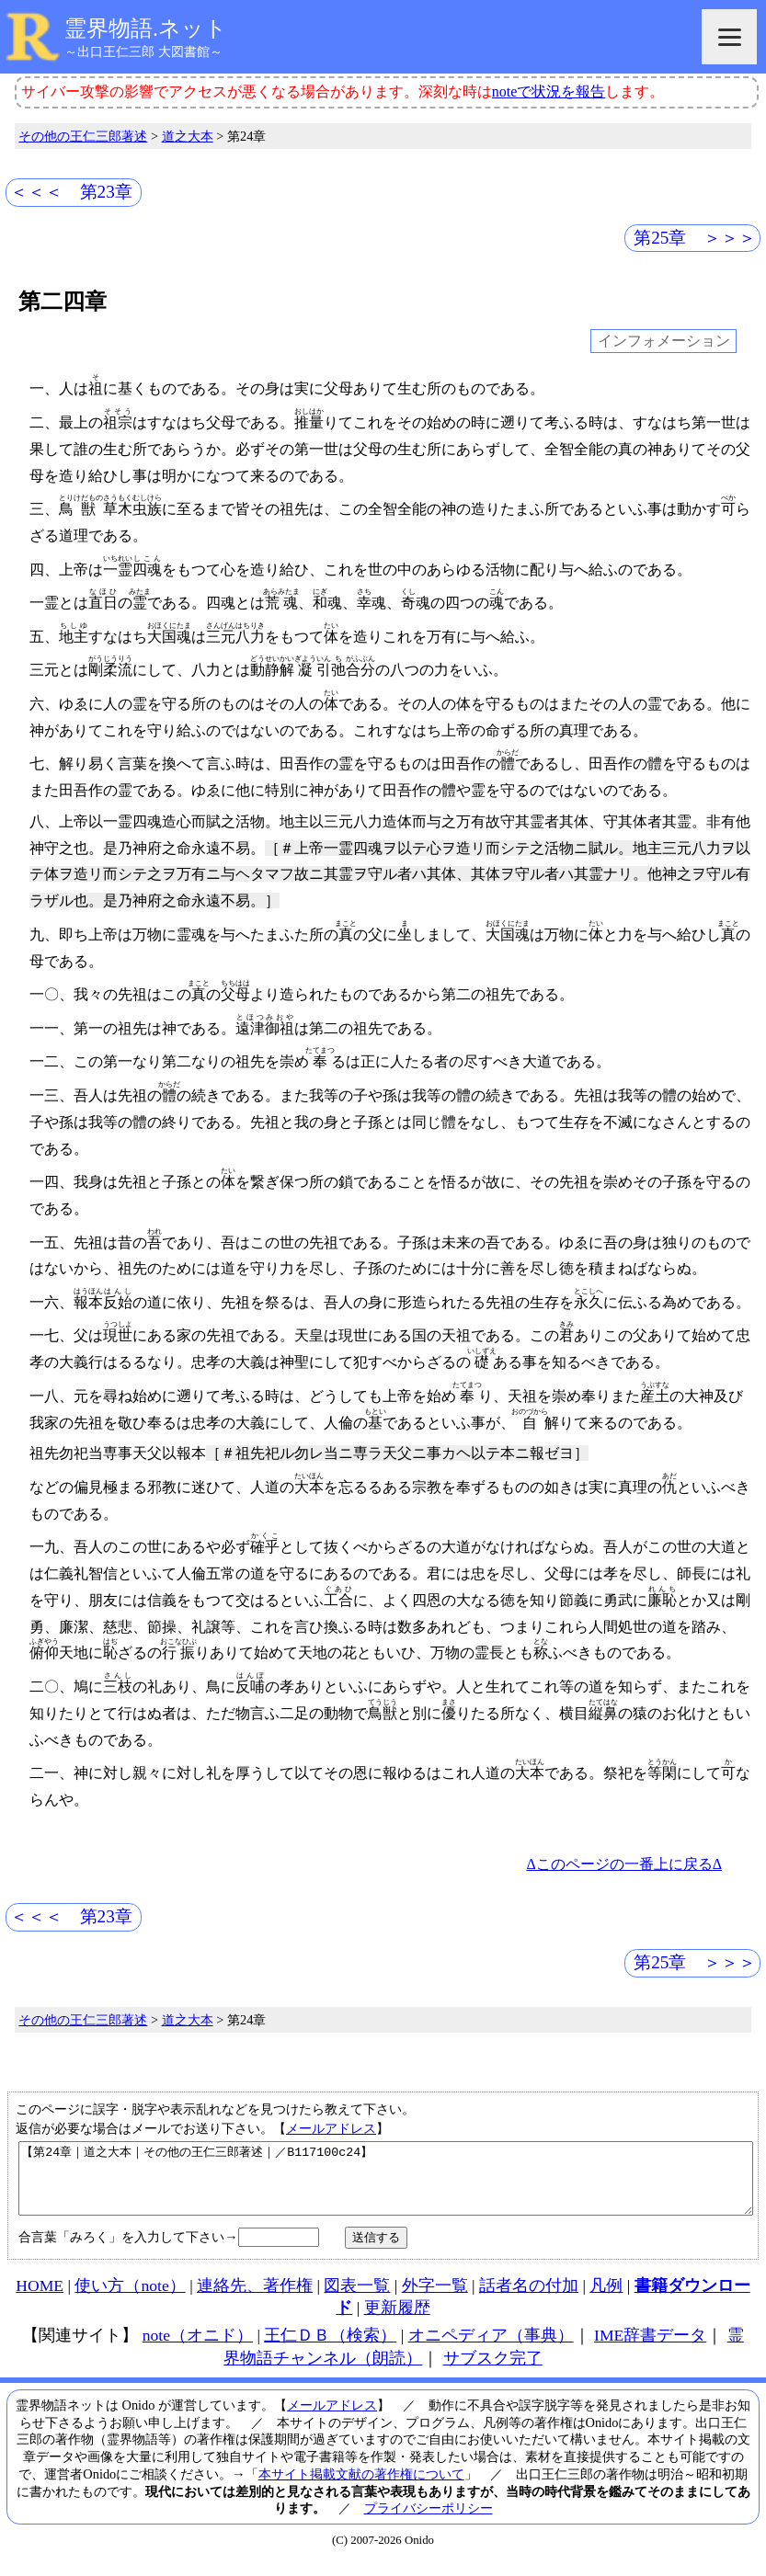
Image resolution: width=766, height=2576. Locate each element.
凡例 (606, 2299)
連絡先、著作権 (255, 2299)
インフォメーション (664, 341)
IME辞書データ (650, 2349)
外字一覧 (435, 2299)
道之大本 (187, 136)
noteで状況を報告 (549, 91)
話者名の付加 (528, 2299)
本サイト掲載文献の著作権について (361, 2487)
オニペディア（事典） (491, 2349)
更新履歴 (397, 2321)
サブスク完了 (493, 2372)
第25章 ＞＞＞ (695, 237)
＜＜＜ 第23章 (71, 191)
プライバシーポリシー (428, 2521)
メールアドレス (331, 2128)
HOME (39, 2299)
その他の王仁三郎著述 (82, 136)
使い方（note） (129, 2299)
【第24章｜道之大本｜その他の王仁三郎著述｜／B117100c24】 (385, 2185)
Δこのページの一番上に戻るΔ (624, 1864)
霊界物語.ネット (145, 28)
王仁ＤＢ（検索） (330, 2349)
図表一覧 (357, 2299)
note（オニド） (198, 2349)
